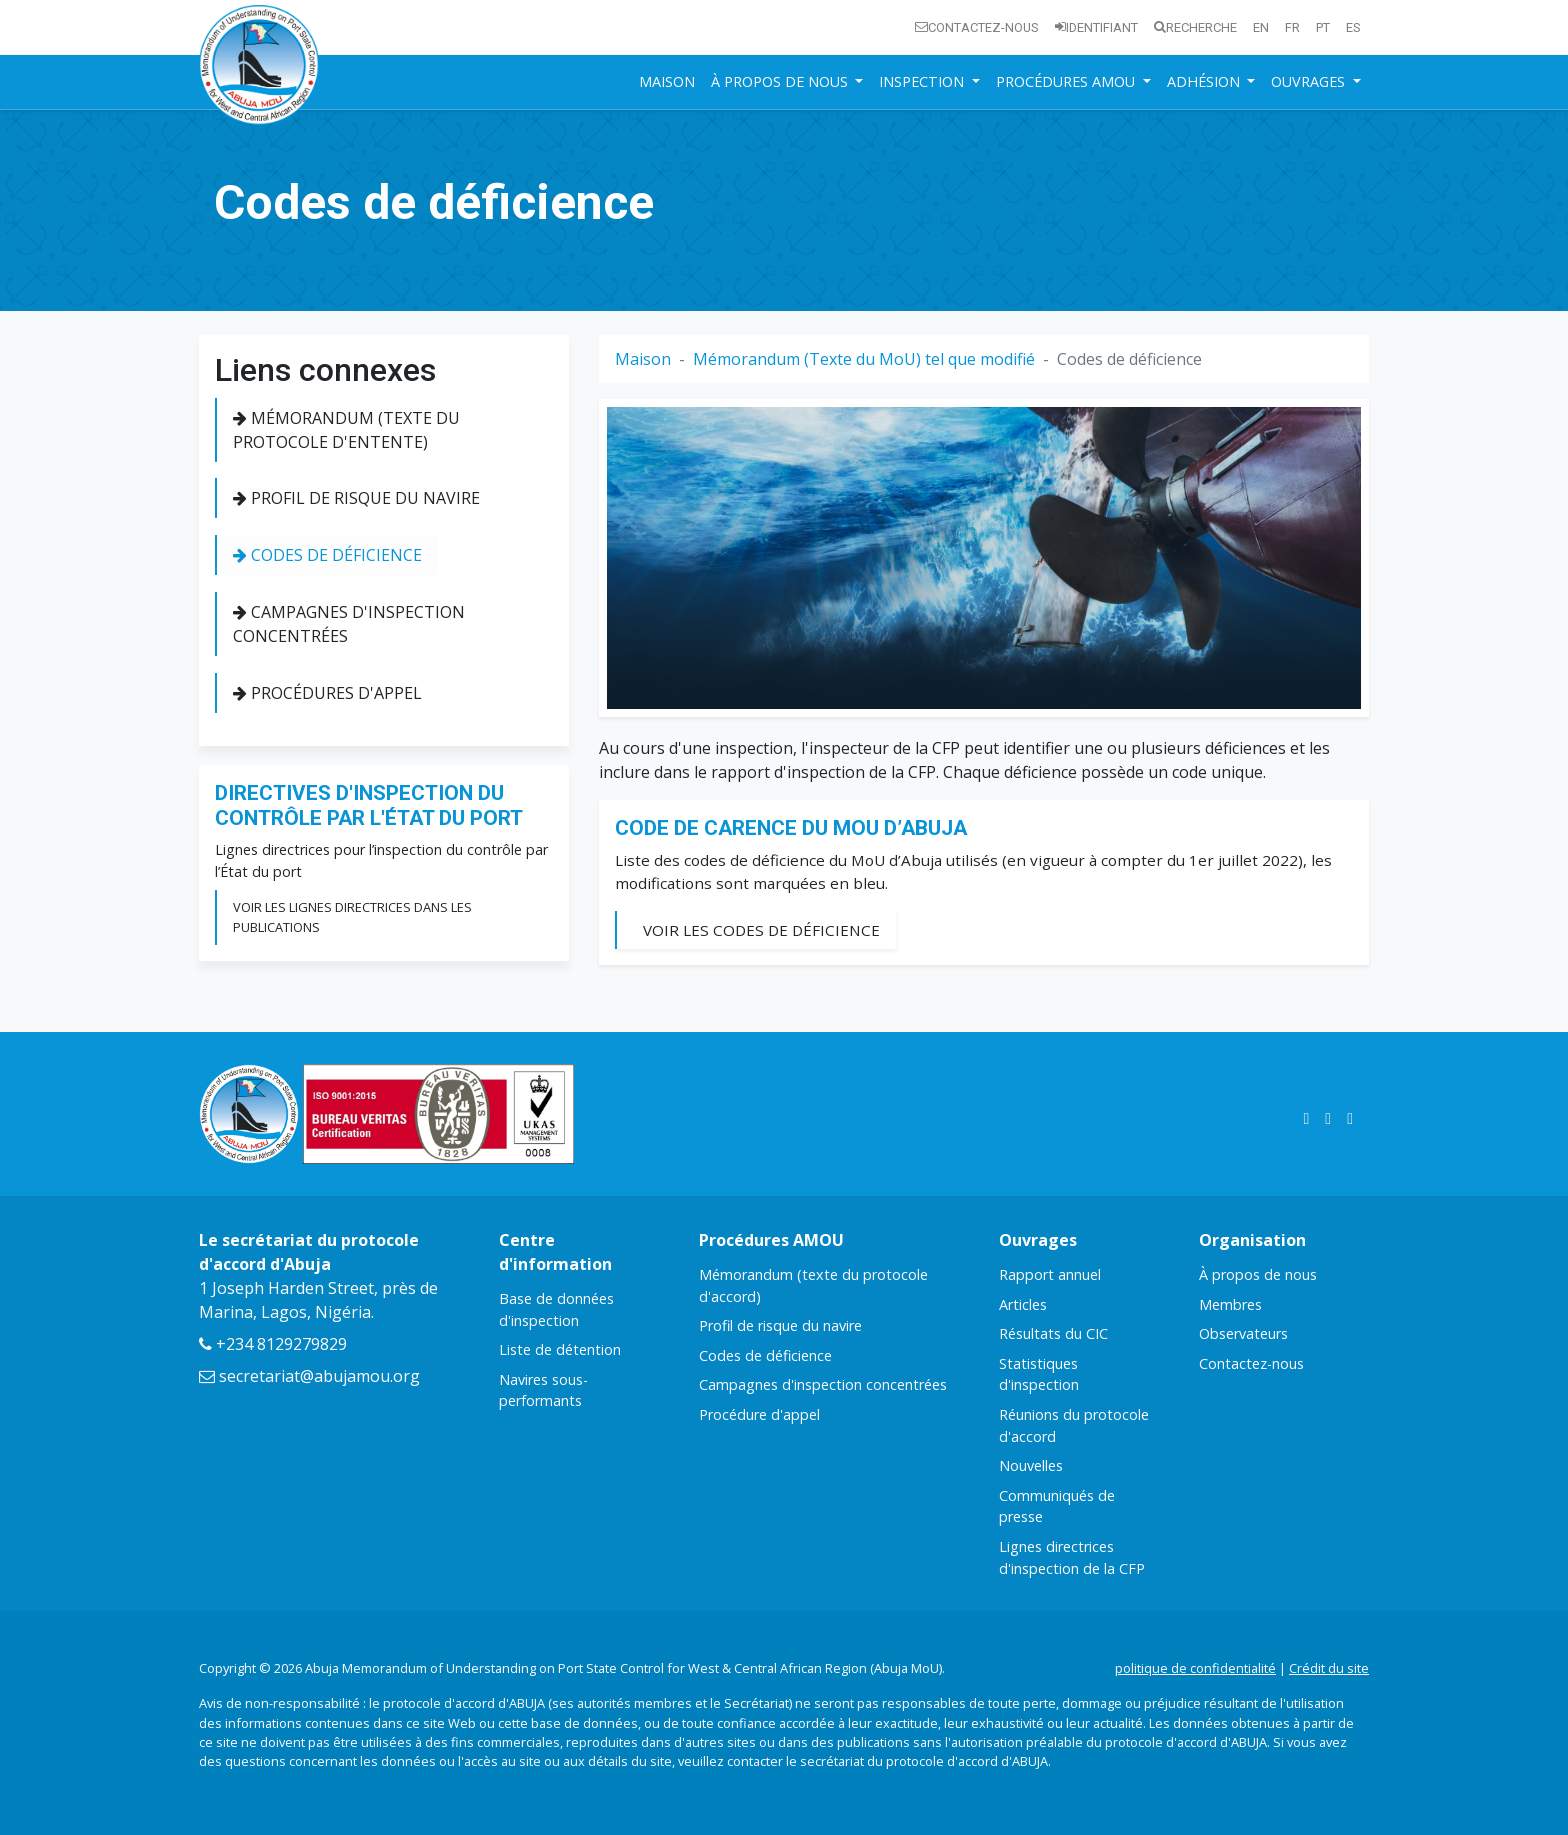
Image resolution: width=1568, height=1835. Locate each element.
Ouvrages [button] (1310, 81)
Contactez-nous (977, 27)
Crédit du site (1329, 1668)
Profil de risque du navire (356, 498)
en (1261, 27)
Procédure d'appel (759, 1414)
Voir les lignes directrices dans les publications (352, 916)
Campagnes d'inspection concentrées (349, 624)
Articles (1023, 1304)
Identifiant (1096, 27)
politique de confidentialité (1195, 1668)
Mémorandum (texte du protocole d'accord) (813, 1285)
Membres (1230, 1304)
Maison (667, 81)
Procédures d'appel (327, 693)
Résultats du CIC (1053, 1333)
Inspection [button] (923, 81)
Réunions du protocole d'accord (1074, 1425)
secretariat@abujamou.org (309, 1376)
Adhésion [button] (1205, 81)
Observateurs (1243, 1333)
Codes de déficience (327, 555)
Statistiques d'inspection (1039, 1374)
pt (1323, 27)
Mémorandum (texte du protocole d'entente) (346, 430)
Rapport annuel (1050, 1274)
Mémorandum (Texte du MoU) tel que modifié (864, 359)
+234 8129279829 (273, 1344)
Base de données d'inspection (556, 1309)
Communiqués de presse (1057, 1506)
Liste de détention (560, 1349)
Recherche (1195, 27)
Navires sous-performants (543, 1390)
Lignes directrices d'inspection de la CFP (1072, 1557)
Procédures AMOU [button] (1067, 81)
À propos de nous (1258, 1274)
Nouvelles (1031, 1465)
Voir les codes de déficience (761, 930)
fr (1292, 27)
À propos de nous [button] (781, 81)
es (1353, 27)
